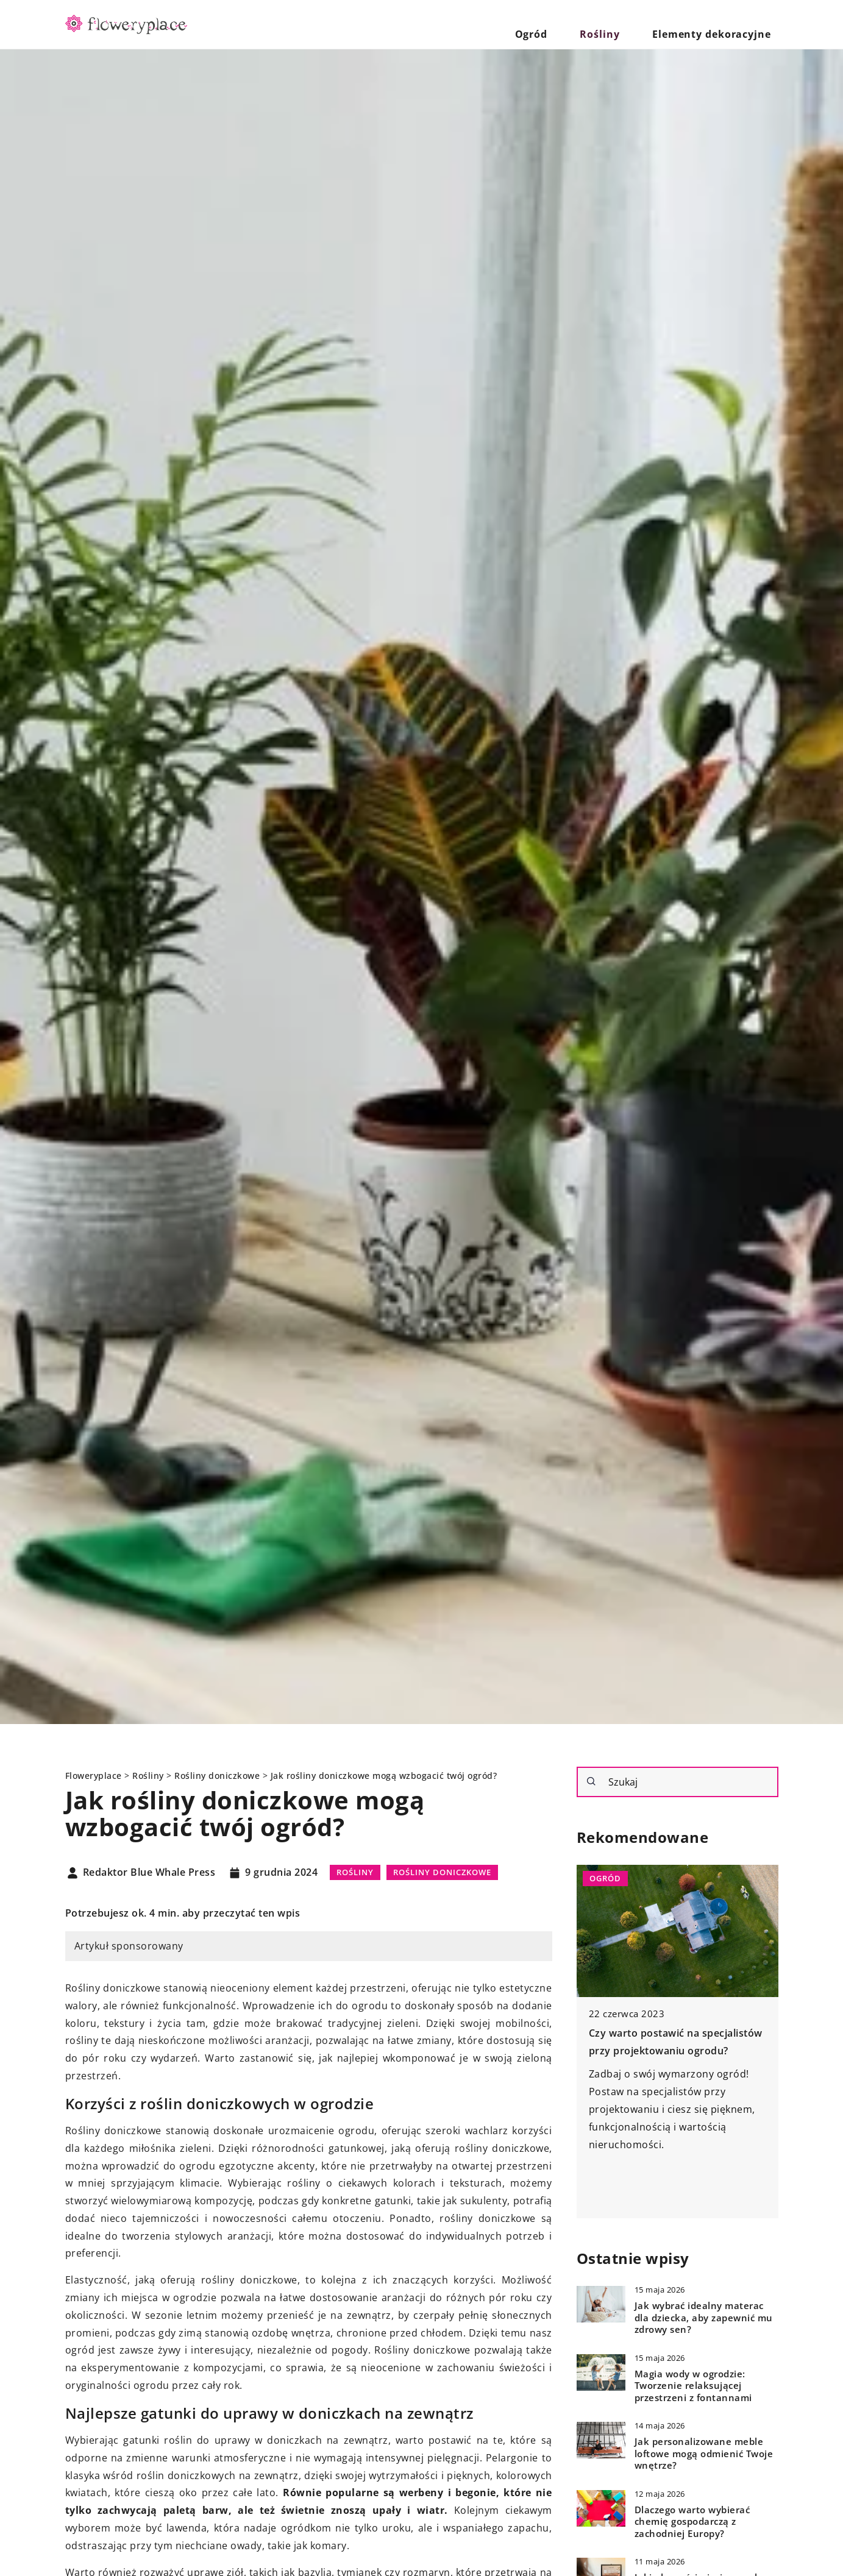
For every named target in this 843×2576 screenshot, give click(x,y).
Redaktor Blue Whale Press (149, 1872)
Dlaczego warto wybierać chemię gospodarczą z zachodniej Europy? (692, 2521)
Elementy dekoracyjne (721, 24)
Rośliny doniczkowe (442, 1872)
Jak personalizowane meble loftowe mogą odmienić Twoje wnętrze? (704, 2453)
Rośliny (627, 24)
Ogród (574, 24)
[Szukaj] (591, 1781)
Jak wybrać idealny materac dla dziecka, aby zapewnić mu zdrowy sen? (704, 2317)
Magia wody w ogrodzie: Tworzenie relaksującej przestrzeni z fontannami (693, 2386)
